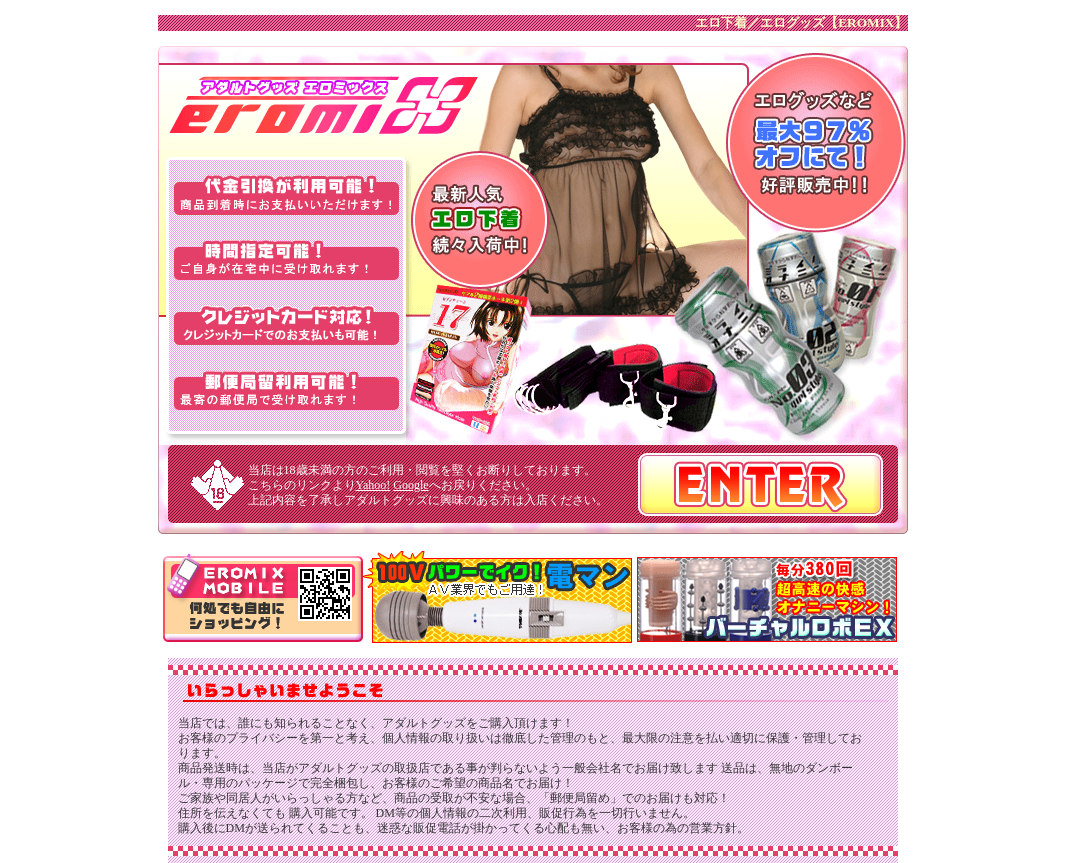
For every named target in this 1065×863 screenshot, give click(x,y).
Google (410, 485)
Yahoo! (373, 485)
